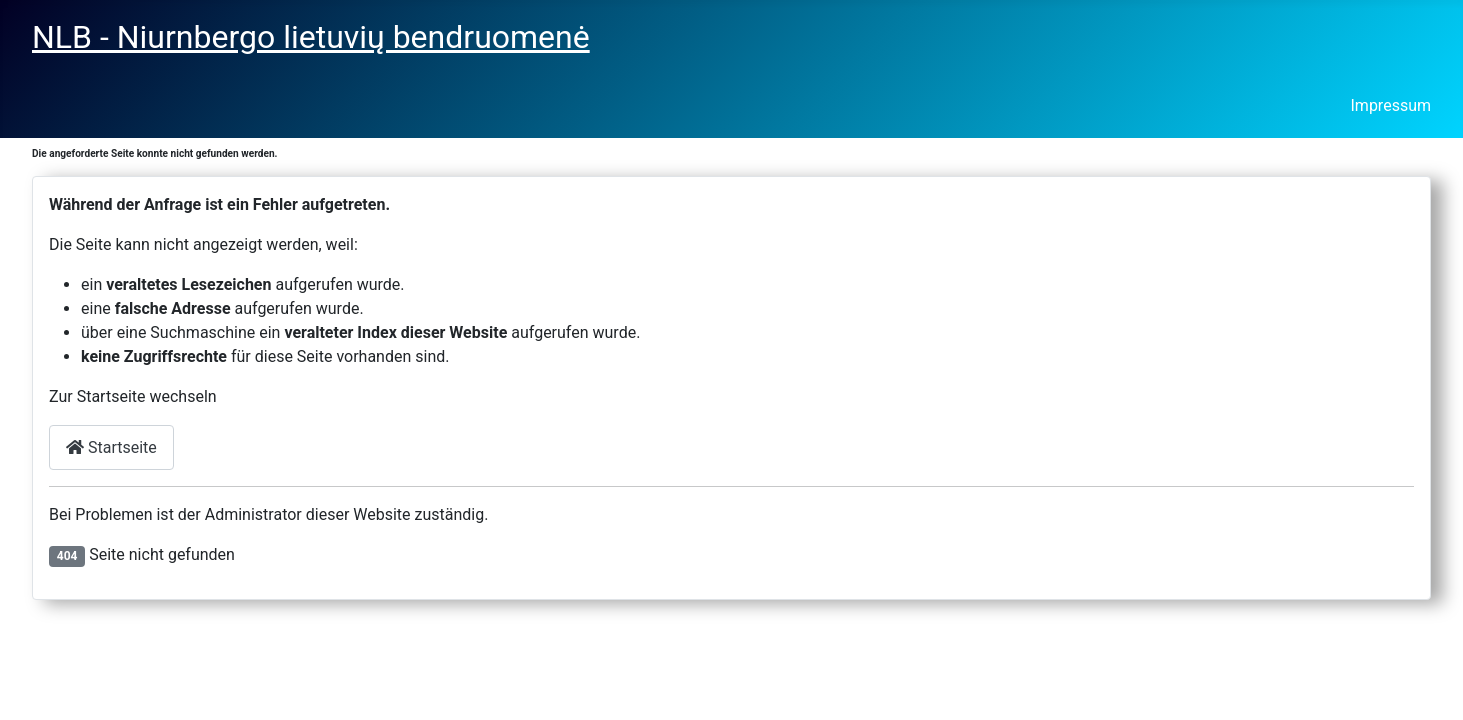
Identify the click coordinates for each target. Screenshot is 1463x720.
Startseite (111, 447)
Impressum (1391, 105)
